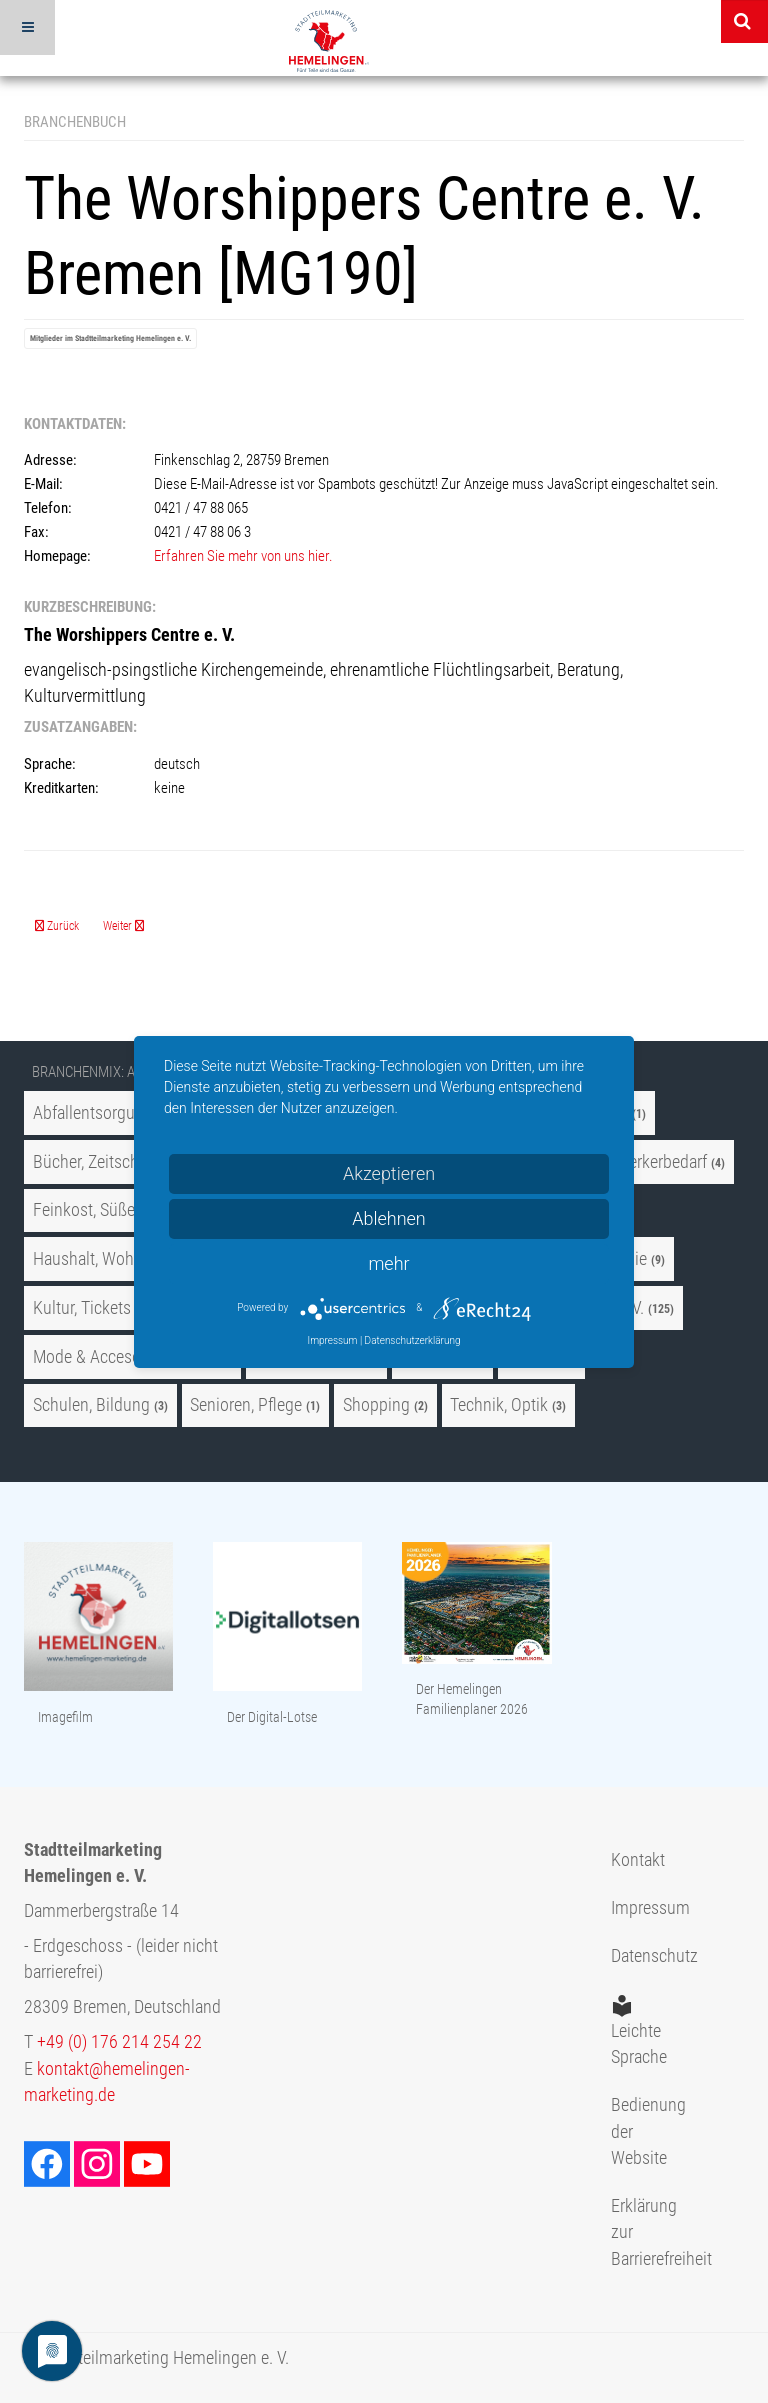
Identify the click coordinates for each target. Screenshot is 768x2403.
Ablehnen (389, 1218)
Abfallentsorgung (93, 1113)
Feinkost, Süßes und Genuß (128, 1210)
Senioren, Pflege (246, 1405)
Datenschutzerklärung (413, 1340)
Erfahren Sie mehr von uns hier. (243, 556)
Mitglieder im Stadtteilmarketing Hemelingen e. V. (110, 338)
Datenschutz (640, 1956)
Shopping (376, 1405)
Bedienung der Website (640, 2131)
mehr (388, 1263)
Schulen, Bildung (91, 1405)
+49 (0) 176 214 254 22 (119, 2042)
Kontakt (638, 1860)
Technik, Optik (499, 1405)
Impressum (640, 1908)
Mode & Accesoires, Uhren (125, 1357)
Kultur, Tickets (82, 1308)
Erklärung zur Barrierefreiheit (640, 2232)
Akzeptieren (389, 1173)
